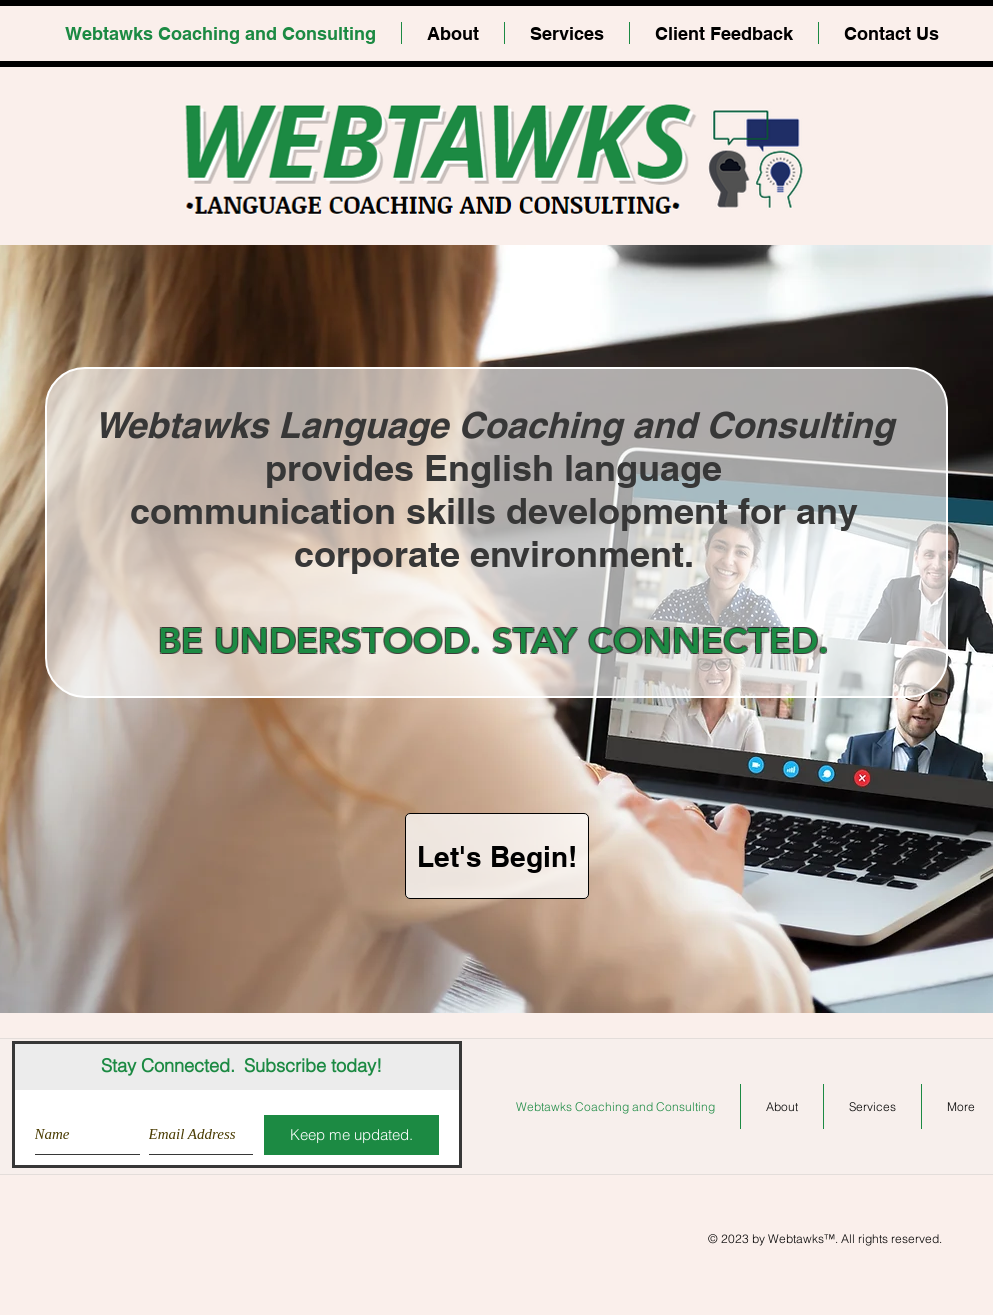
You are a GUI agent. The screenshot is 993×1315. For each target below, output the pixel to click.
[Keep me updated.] (351, 1135)
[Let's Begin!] (497, 856)
